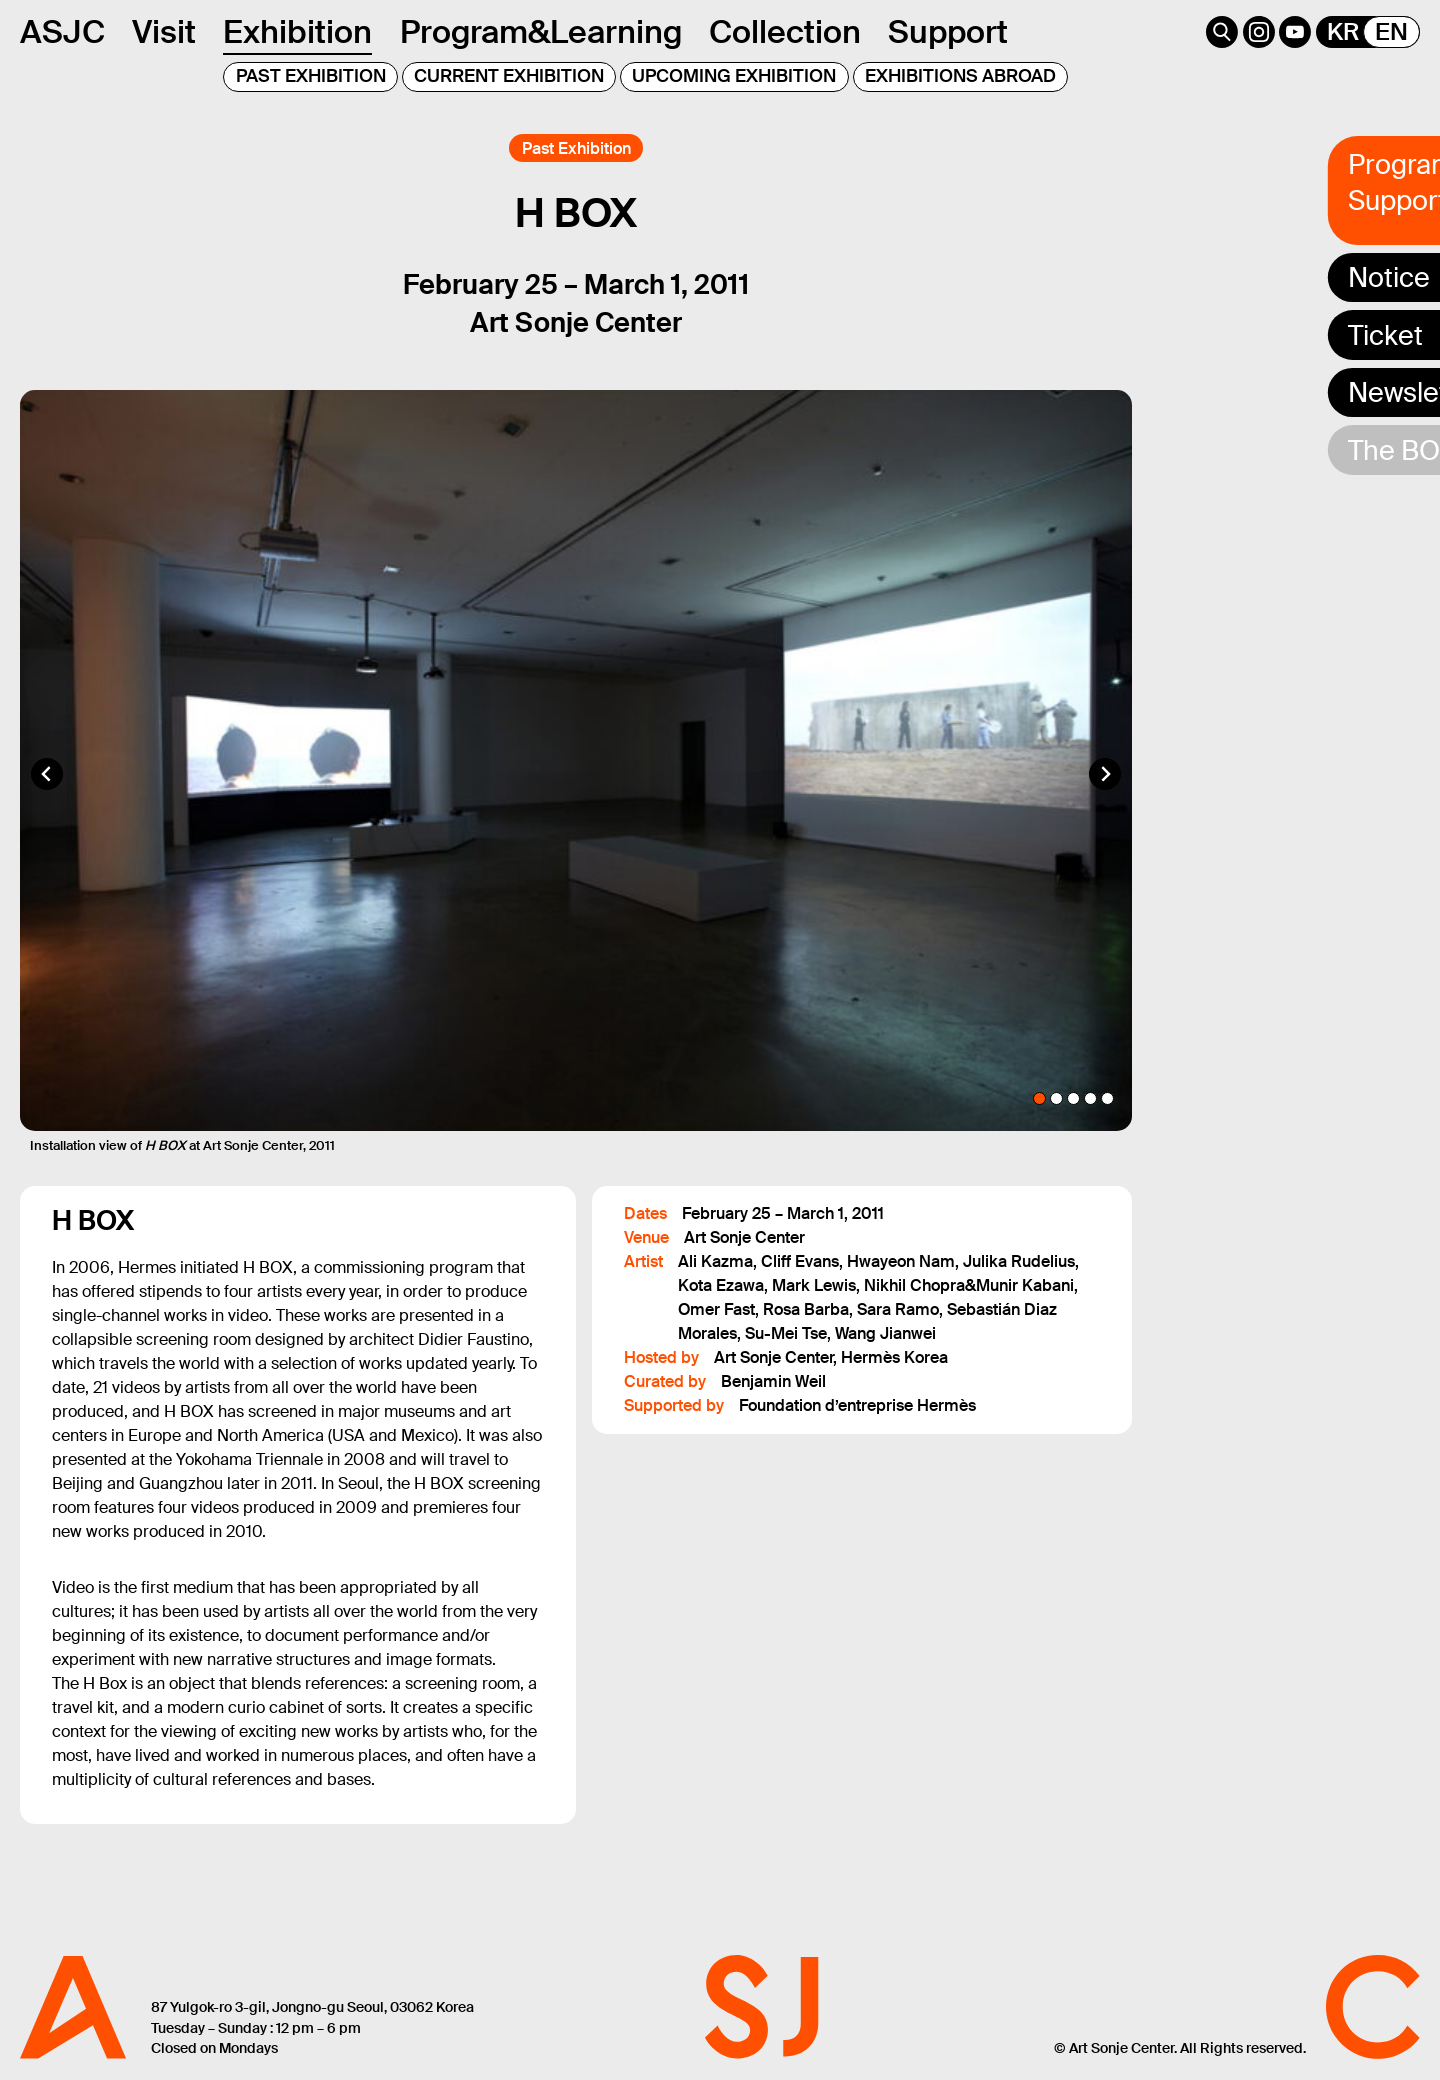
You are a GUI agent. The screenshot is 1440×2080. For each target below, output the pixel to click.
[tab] (1039, 1098)
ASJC (62, 32)
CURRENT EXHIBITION (509, 76)
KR (1343, 32)
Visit (164, 32)
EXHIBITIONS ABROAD (960, 76)
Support (948, 32)
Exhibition (297, 32)
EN (1391, 32)
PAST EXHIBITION (311, 76)
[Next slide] (1105, 774)
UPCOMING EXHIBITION (734, 76)
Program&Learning (541, 32)
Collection (785, 32)
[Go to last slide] (47, 774)
